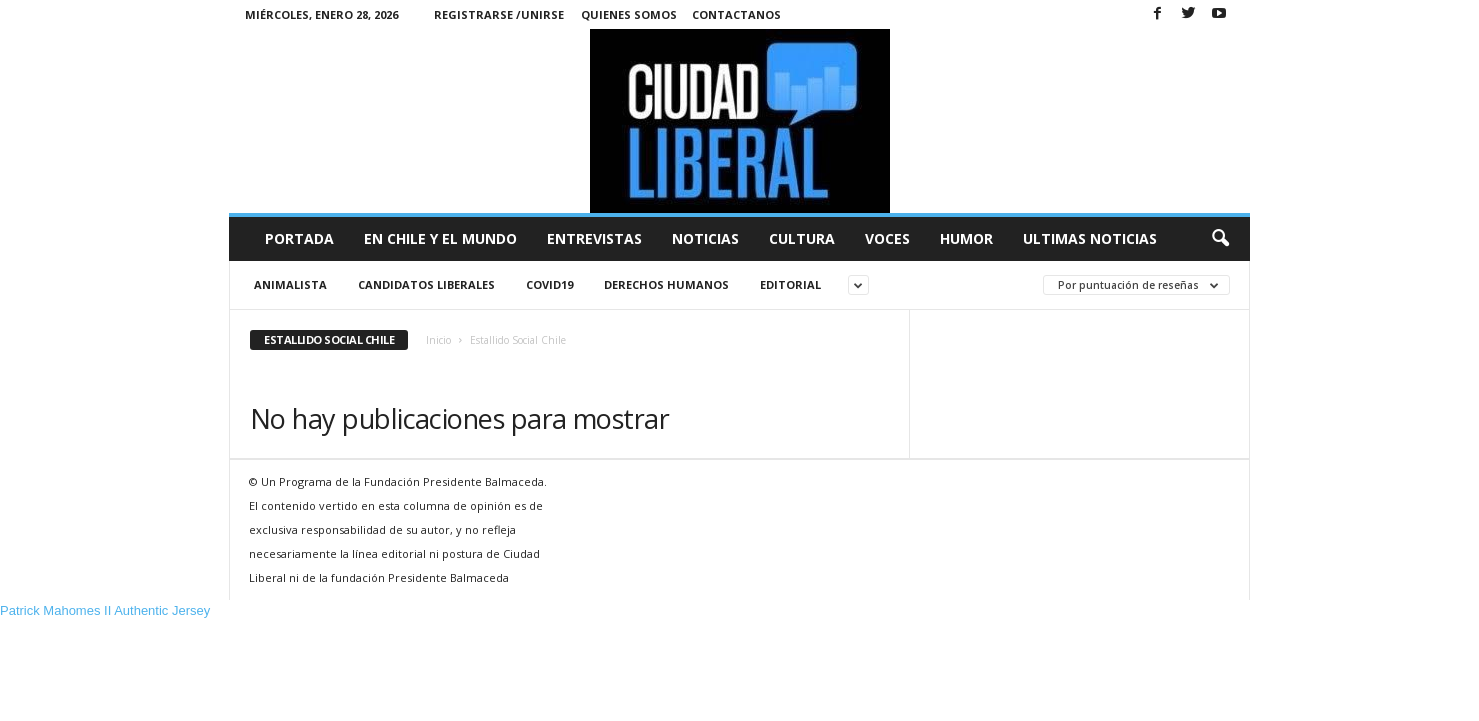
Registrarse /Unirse (499, 14)
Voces (887, 238)
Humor (966, 238)
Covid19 (549, 284)
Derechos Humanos (666, 284)
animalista (290, 284)
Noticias (705, 238)
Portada (299, 238)
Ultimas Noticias (1090, 238)
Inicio (438, 340)
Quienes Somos (629, 14)
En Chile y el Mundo (440, 238)
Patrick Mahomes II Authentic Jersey (105, 610)
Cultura (802, 238)
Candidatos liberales (426, 284)
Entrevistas (594, 238)
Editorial (790, 284)
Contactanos (736, 14)
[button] (1220, 239)
